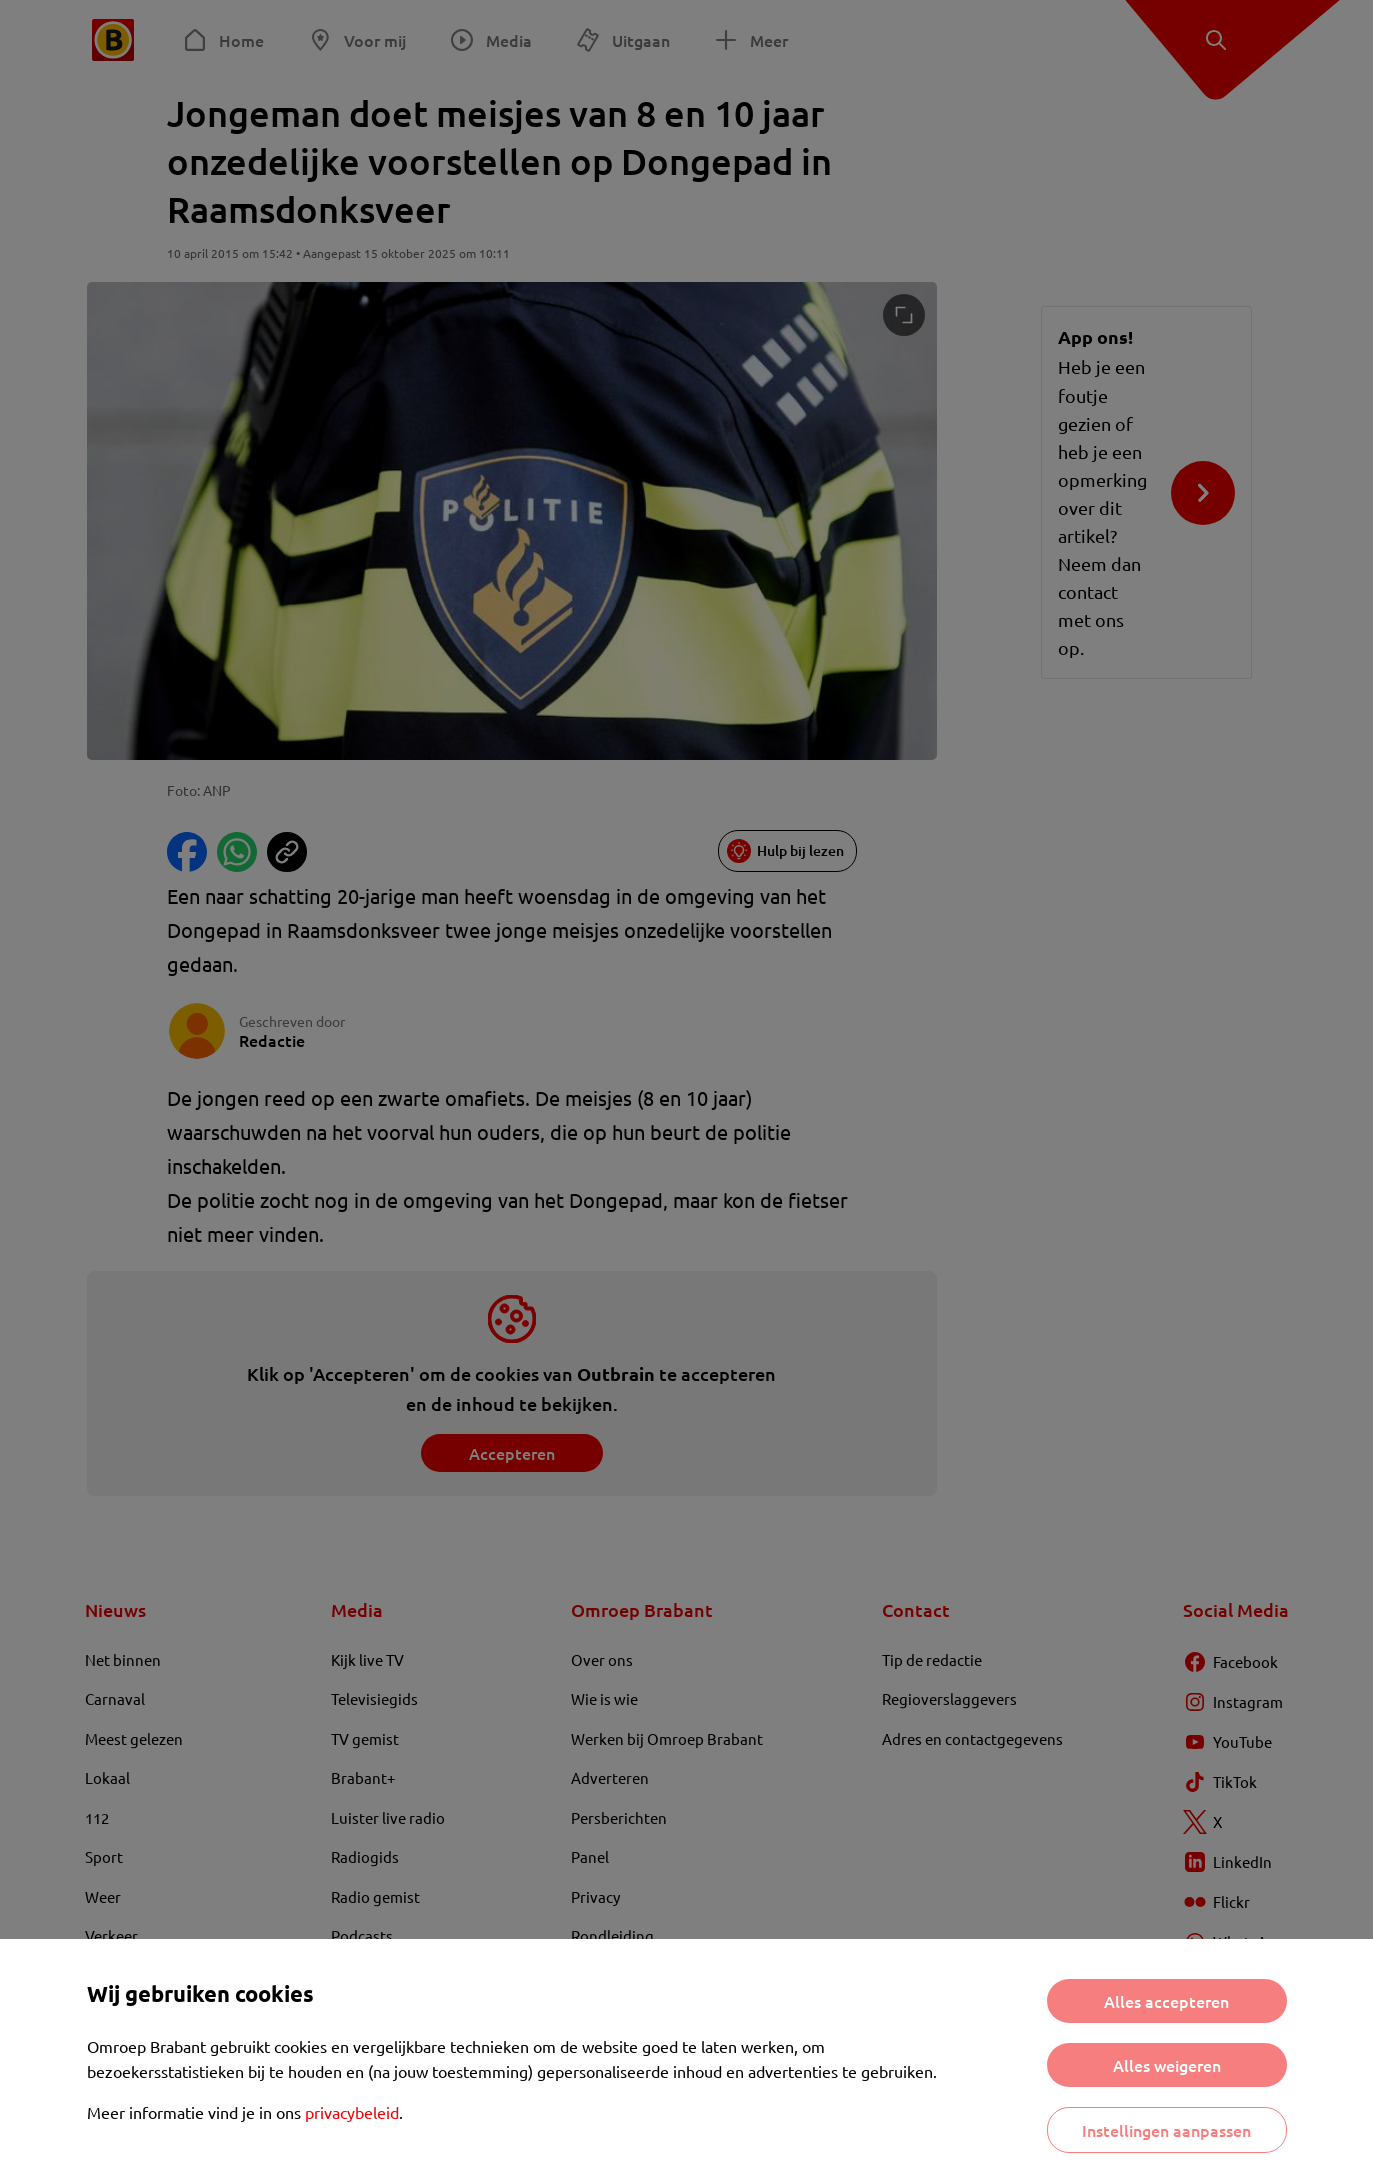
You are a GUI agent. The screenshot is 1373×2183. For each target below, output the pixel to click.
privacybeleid (352, 2112)
